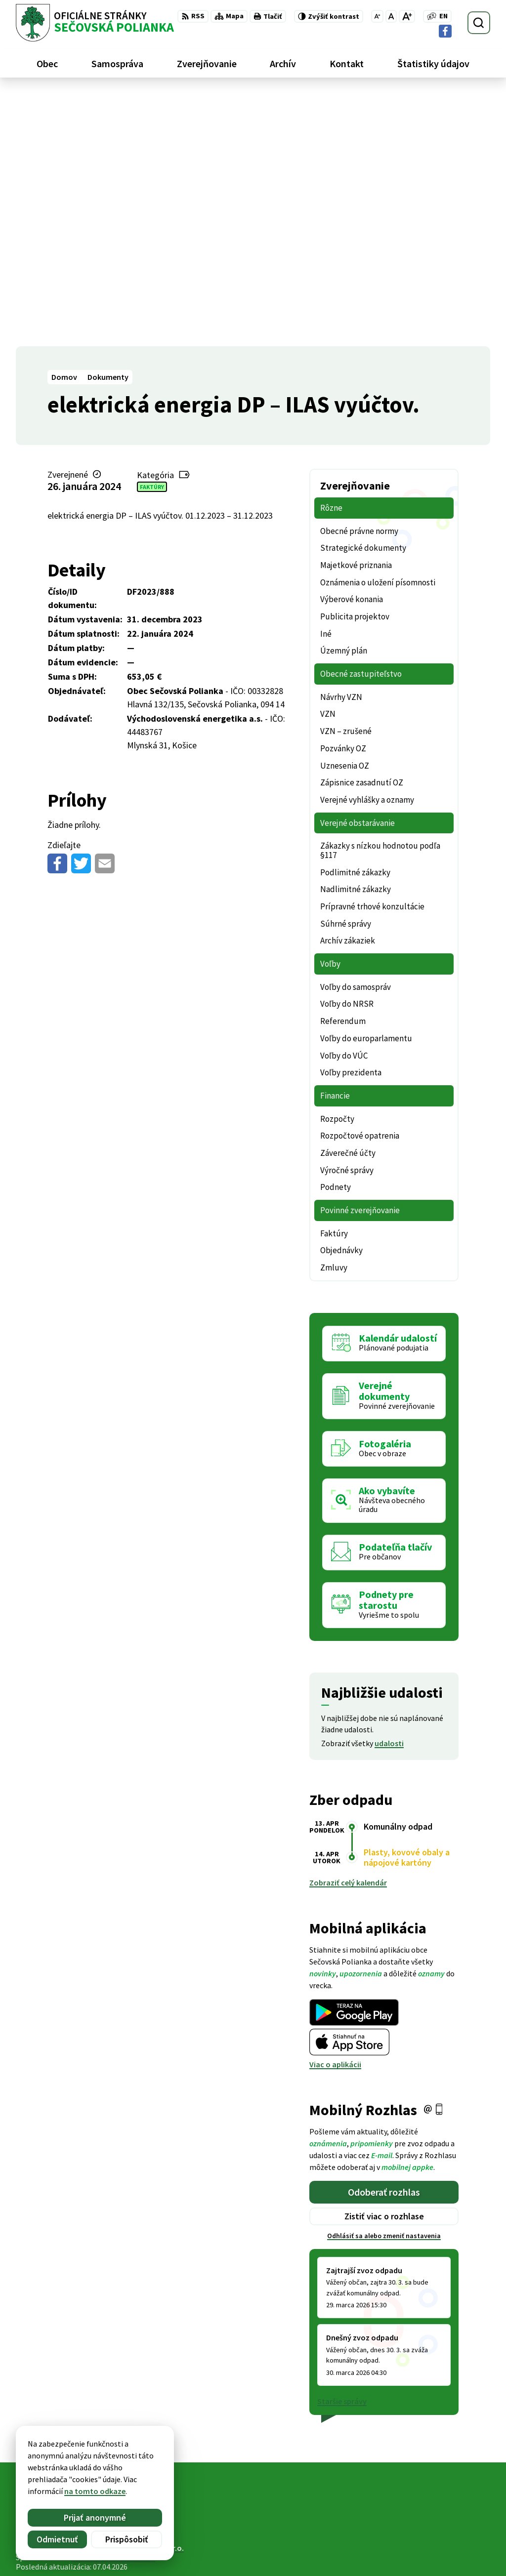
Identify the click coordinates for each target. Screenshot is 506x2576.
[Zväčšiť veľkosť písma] (407, 16)
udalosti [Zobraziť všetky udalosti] (389, 1490)
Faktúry (152, 233)
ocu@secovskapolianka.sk (444, 2542)
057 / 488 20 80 (422, 2530)
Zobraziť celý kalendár (348, 1630)
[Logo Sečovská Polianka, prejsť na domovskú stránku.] (95, 22)
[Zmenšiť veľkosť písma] (377, 16)
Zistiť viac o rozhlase (384, 1963)
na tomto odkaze (95, 2491)
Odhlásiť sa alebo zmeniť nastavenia (384, 1982)
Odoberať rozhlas (384, 1938)
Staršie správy (342, 2148)
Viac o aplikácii (335, 1811)
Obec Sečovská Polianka (113, 2304)
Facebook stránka (429, 2554)
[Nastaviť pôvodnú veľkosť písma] (391, 16)
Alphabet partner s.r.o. (145, 2295)
